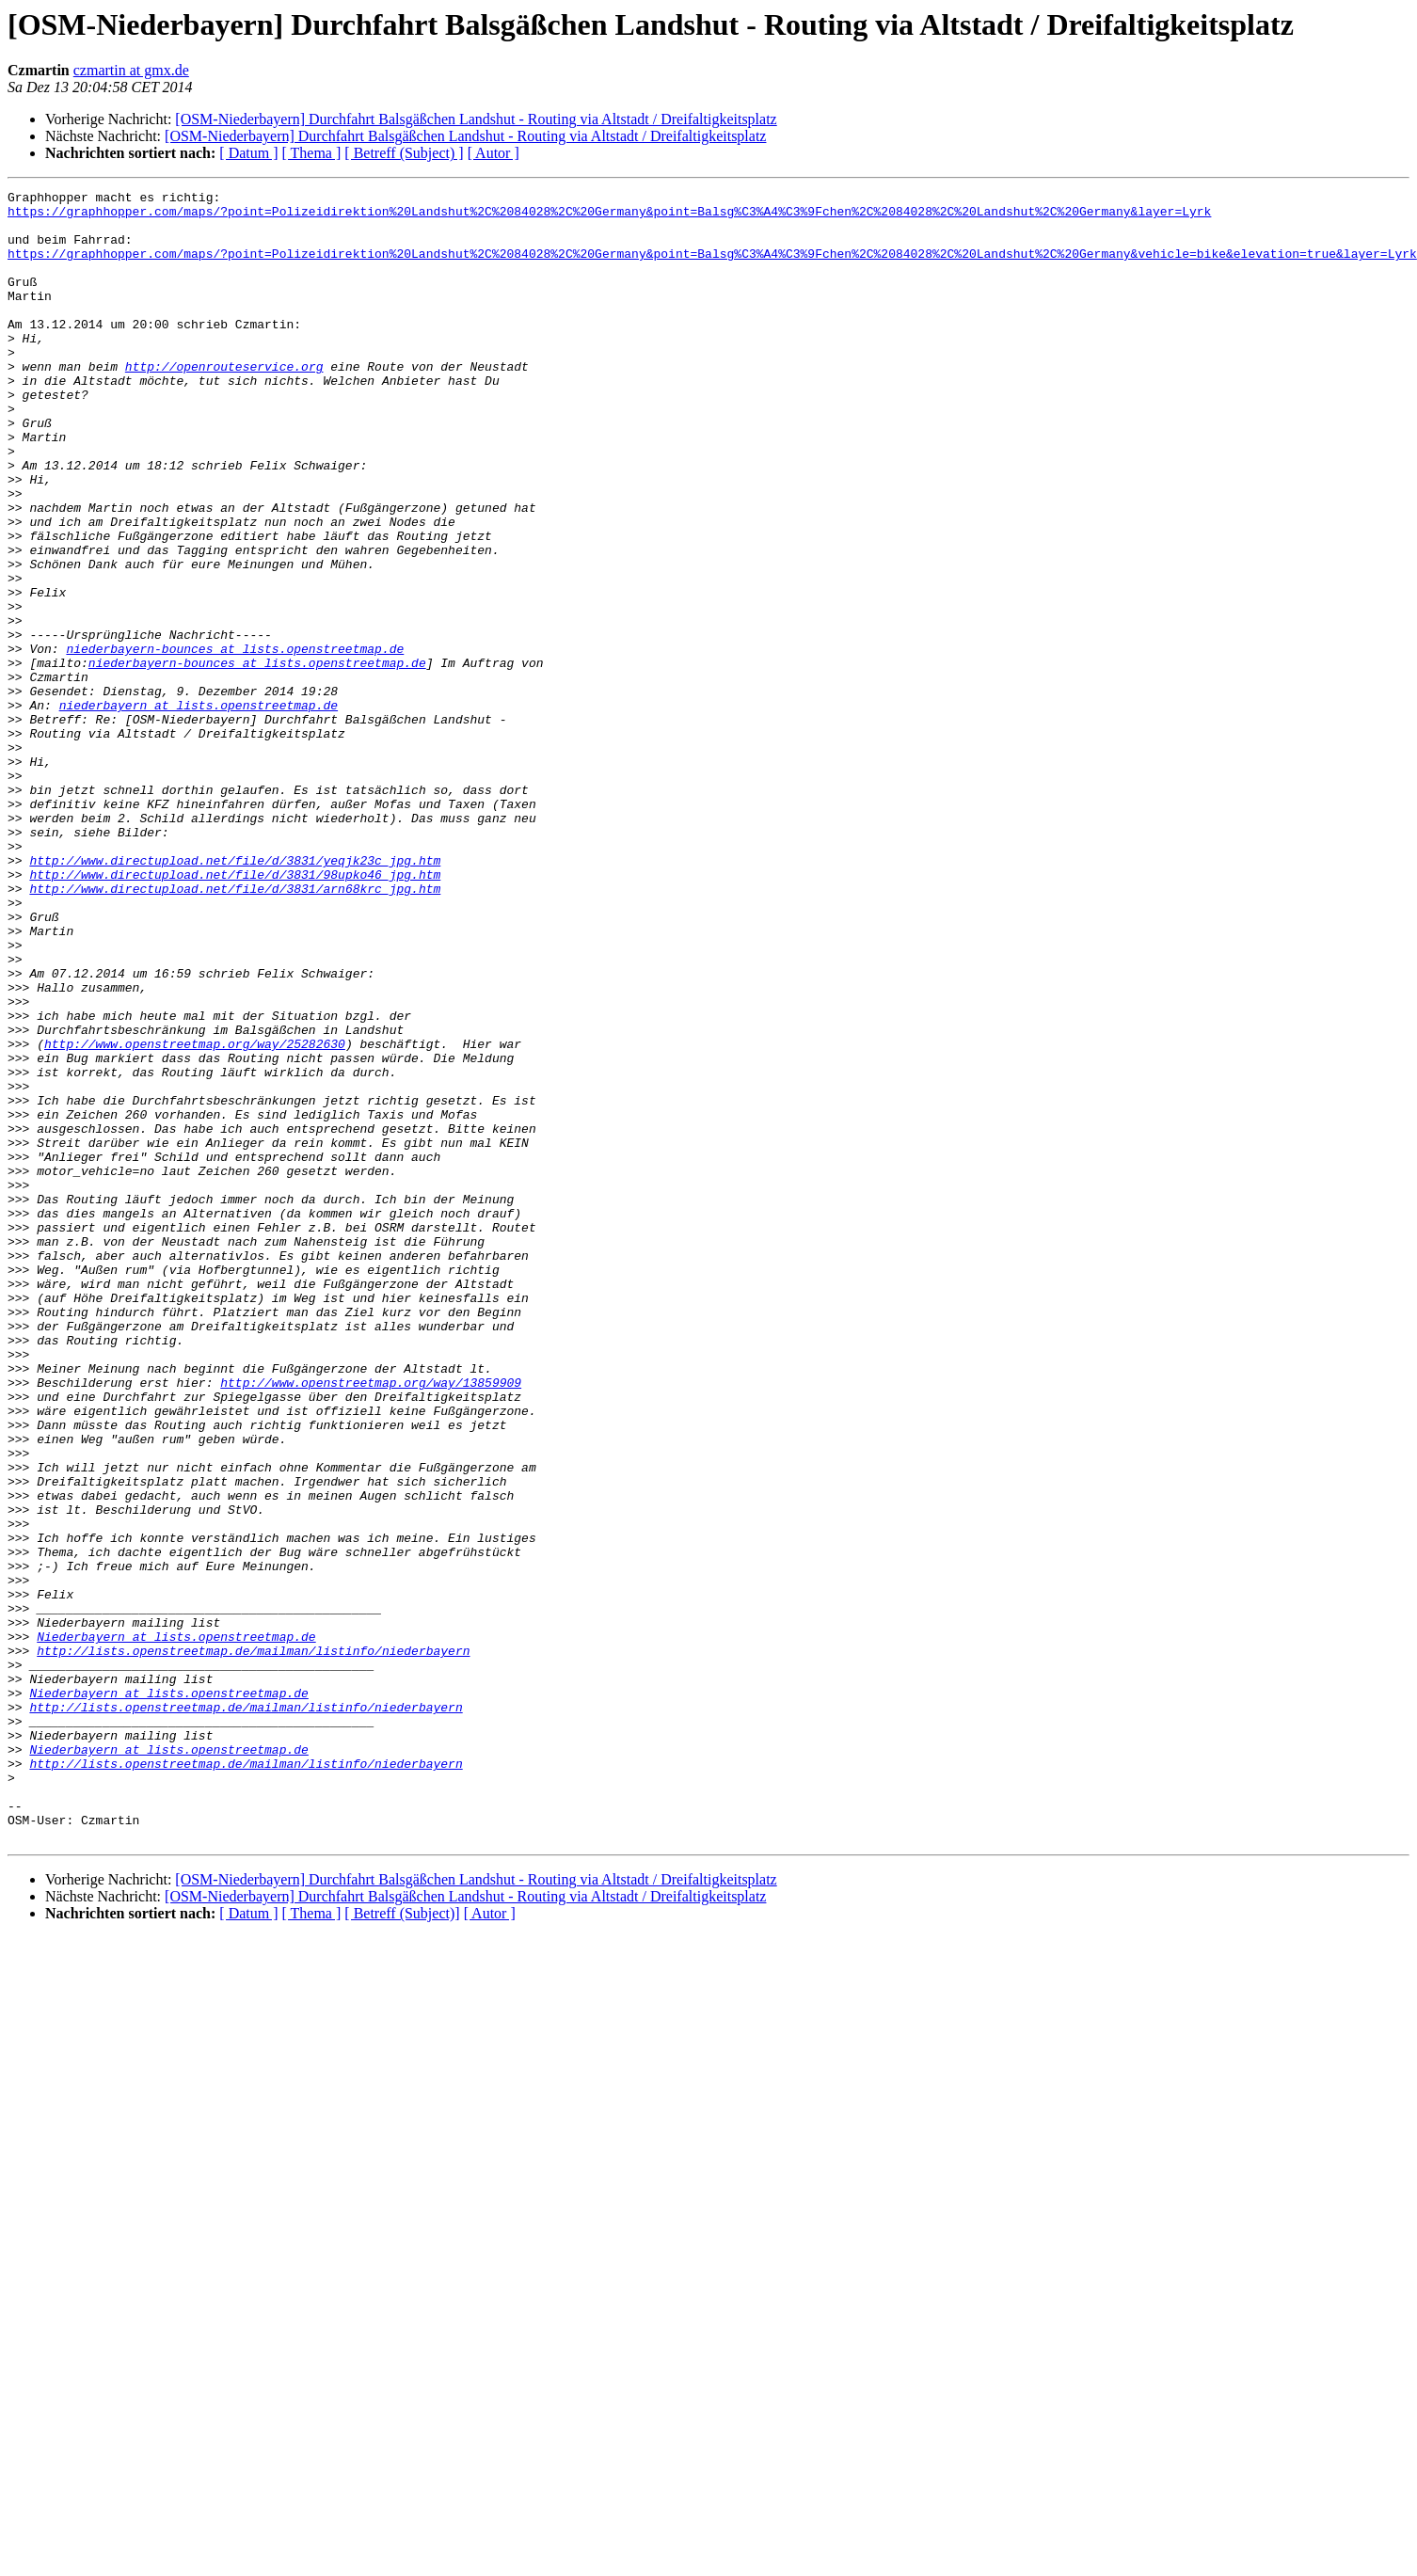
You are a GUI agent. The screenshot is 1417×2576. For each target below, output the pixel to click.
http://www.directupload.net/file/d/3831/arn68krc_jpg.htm (234, 1029)
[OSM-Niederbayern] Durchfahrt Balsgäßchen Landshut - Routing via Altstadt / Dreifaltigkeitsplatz (475, 119)
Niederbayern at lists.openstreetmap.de (176, 1926)
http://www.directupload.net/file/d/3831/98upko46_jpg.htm (234, 1012)
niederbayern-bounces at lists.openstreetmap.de (235, 741)
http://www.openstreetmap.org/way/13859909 (370, 1622)
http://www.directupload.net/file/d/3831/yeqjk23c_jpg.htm (234, 995)
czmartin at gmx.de (131, 70)
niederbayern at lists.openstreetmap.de (198, 809)
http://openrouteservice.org (224, 402)
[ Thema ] (312, 153)
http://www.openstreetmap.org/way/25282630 (194, 1215)
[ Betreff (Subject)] (401, 2243)
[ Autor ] (493, 153)
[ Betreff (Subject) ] (403, 153)
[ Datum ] (248, 153)
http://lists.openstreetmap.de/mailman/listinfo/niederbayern (253, 1943)
